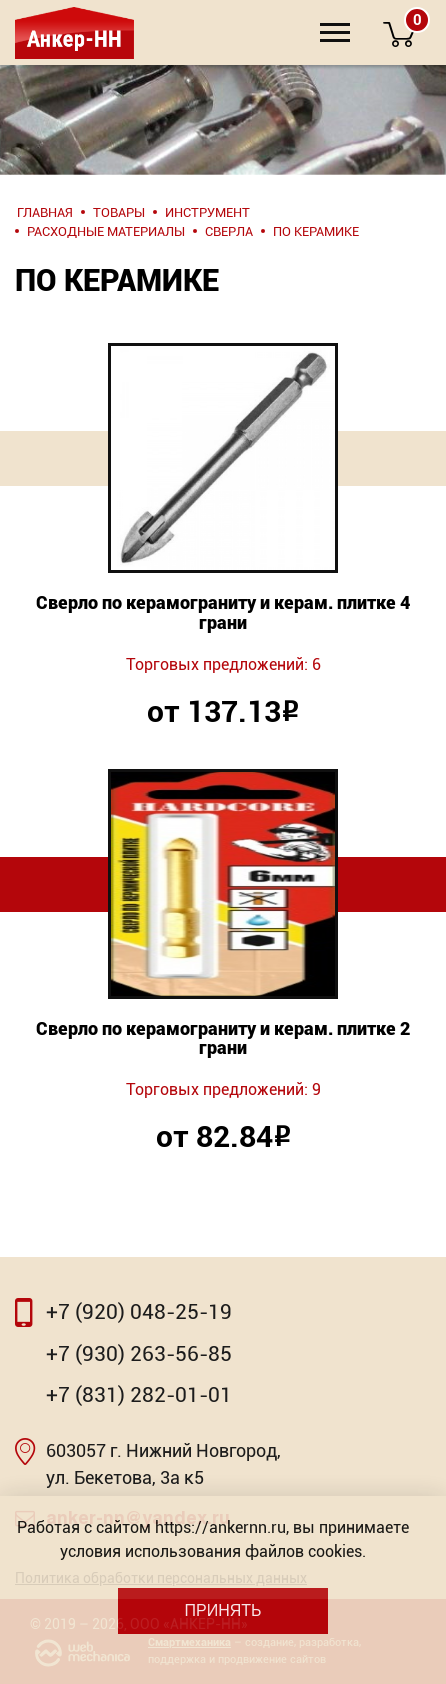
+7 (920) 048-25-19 (139, 1312)
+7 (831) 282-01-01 (139, 1395)
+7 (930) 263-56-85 (139, 1354)
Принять (222, 1610)
